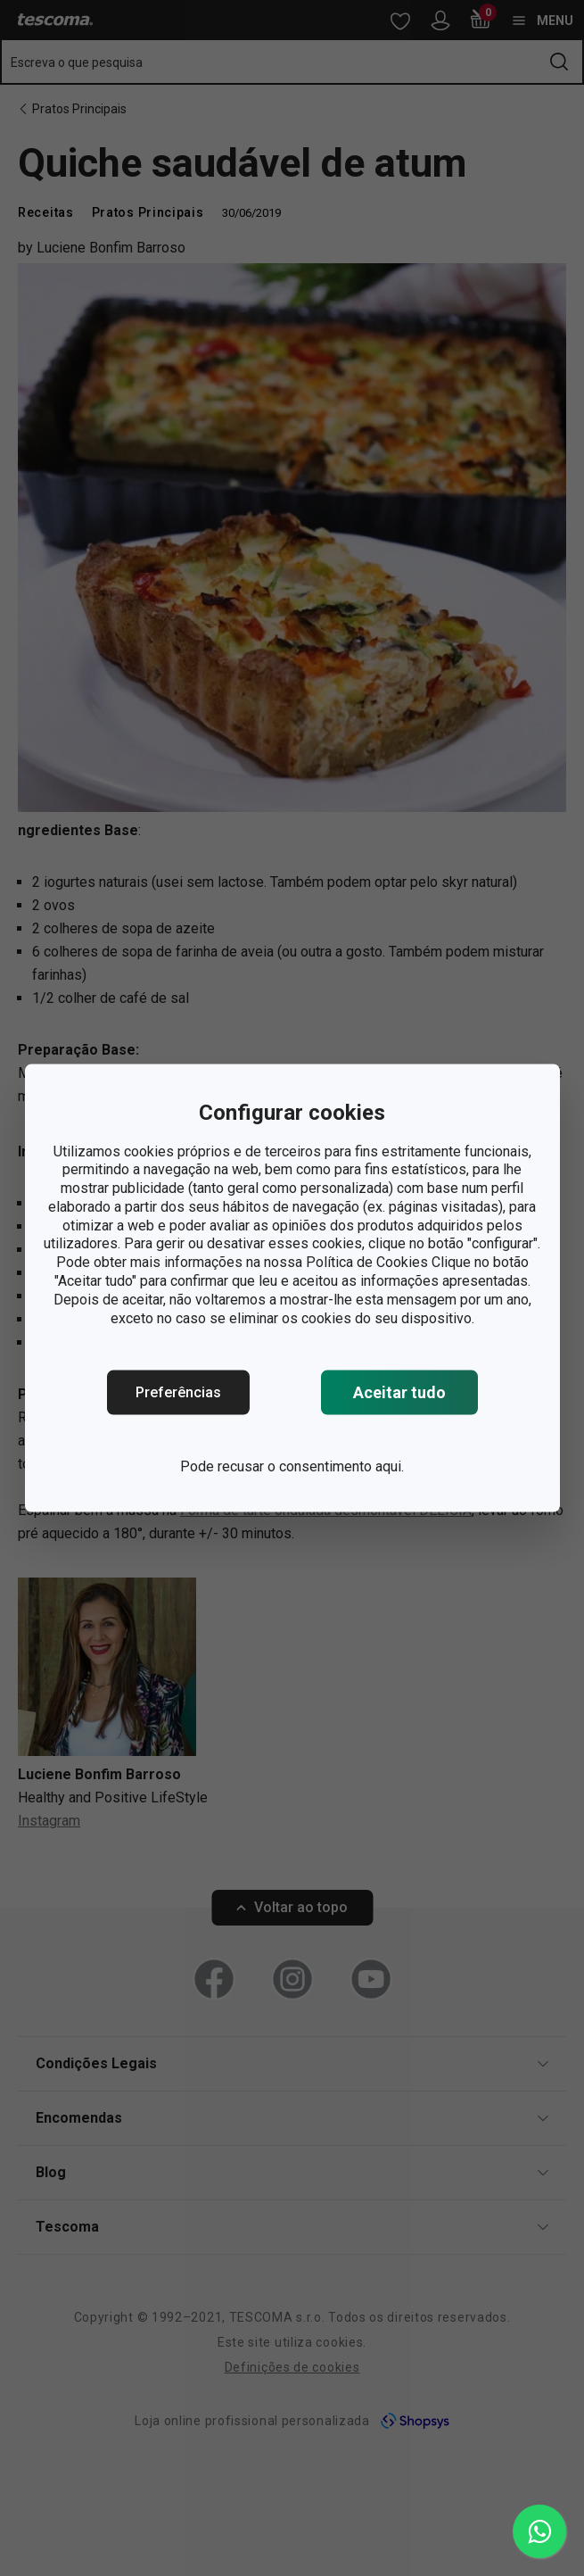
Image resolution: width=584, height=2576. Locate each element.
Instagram (49, 1820)
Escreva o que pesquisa (77, 62)
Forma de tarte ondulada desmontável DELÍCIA (326, 1510)
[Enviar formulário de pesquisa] (559, 61)
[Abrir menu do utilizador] (440, 20)
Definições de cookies (292, 2367)
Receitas (46, 212)
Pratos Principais (79, 109)
